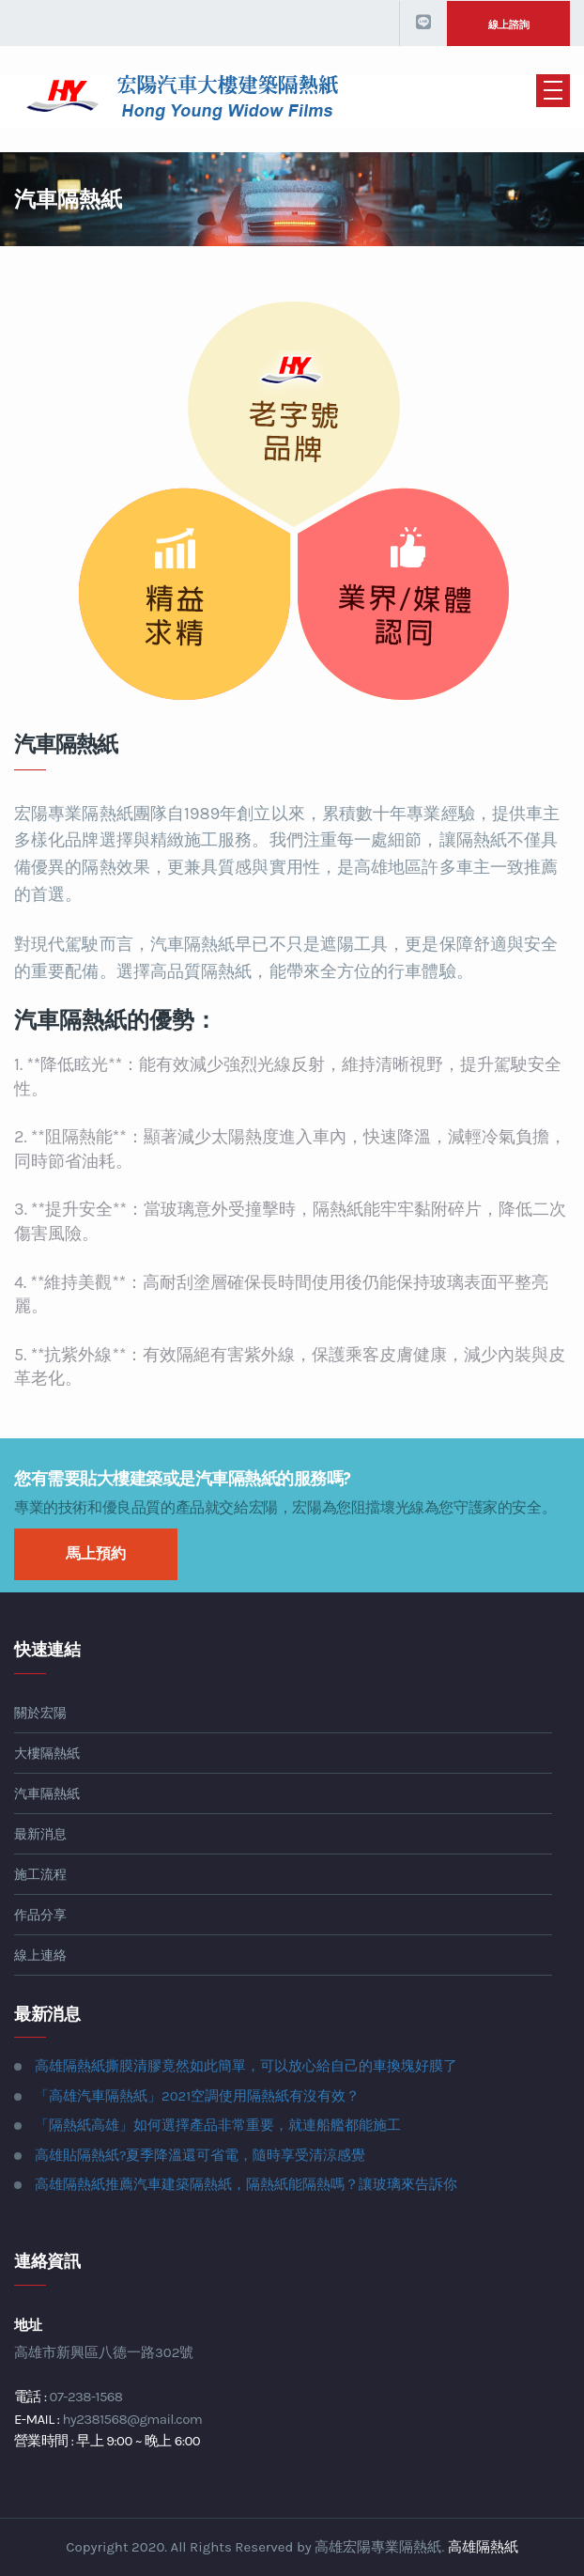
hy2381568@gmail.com (132, 2419)
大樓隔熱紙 (47, 1753)
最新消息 (40, 1834)
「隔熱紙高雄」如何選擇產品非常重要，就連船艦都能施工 (218, 2125)
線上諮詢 (509, 25)
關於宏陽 (40, 1713)
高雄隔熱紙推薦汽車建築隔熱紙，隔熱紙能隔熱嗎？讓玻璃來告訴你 (246, 2184)
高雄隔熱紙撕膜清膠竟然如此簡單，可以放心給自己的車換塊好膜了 (246, 2065)
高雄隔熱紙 (483, 2546)
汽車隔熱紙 (47, 1794)
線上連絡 (40, 1955)
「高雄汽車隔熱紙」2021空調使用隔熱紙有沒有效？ (197, 2095)
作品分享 (40, 1915)
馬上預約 (96, 1553)
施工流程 (40, 1875)
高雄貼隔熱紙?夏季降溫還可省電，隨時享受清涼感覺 (200, 2155)
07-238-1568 (86, 2396)
